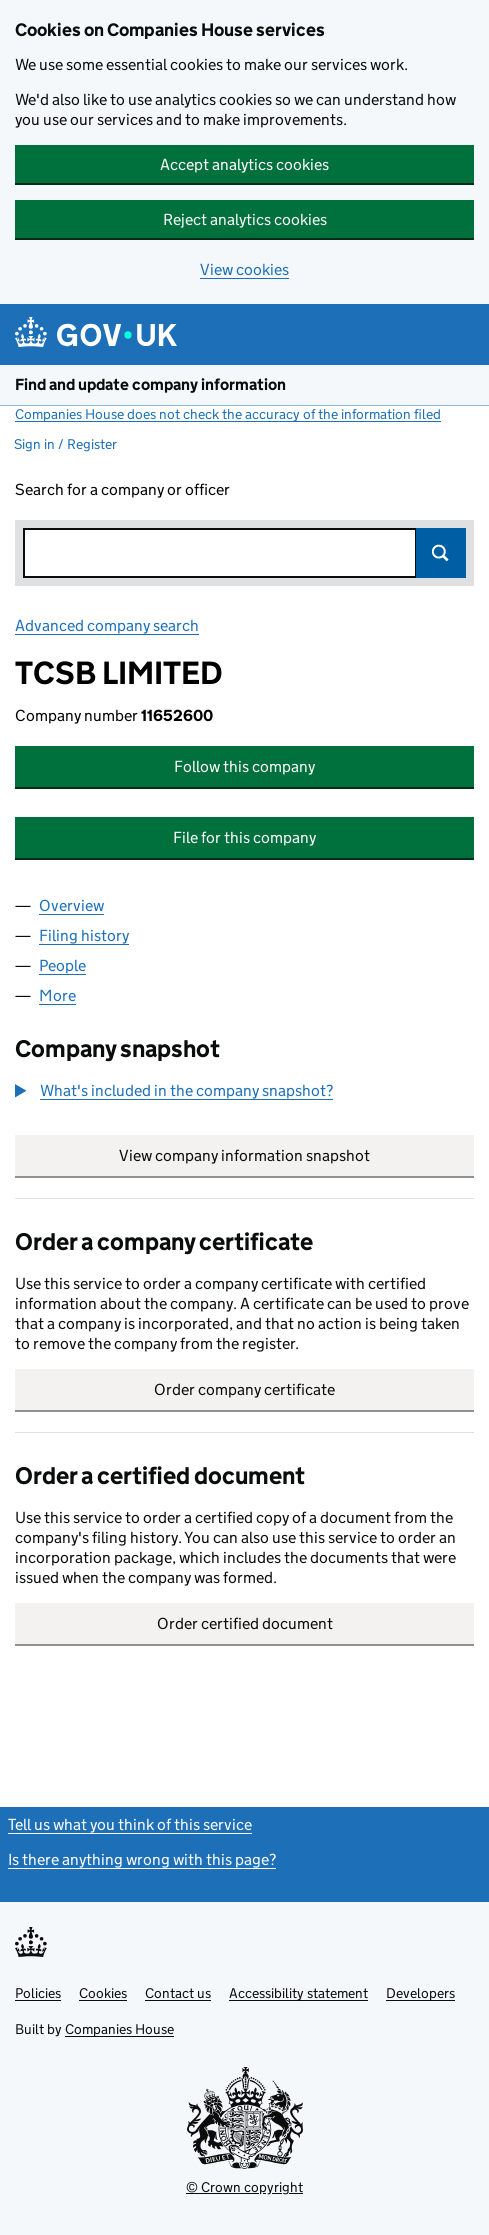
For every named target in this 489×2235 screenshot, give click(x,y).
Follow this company (244, 766)
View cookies (244, 269)
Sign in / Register (65, 444)
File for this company (244, 837)
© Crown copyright (244, 2187)
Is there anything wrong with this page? (142, 1859)
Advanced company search (107, 625)
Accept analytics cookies (244, 164)
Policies (38, 1993)
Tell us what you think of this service (130, 1824)
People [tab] (62, 965)
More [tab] (57, 995)
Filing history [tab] (84, 935)
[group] (244, 1093)
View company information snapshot (296, 1155)
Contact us (178, 1993)
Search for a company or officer (122, 489)
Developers (420, 1993)
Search (441, 553)
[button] (174, 1091)
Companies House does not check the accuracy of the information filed (228, 414)
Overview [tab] (71, 905)
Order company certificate (244, 1389)
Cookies (103, 1993)
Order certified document (245, 1623)
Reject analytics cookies (245, 219)
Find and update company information (150, 384)
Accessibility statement (298, 1993)
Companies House (119, 2029)
